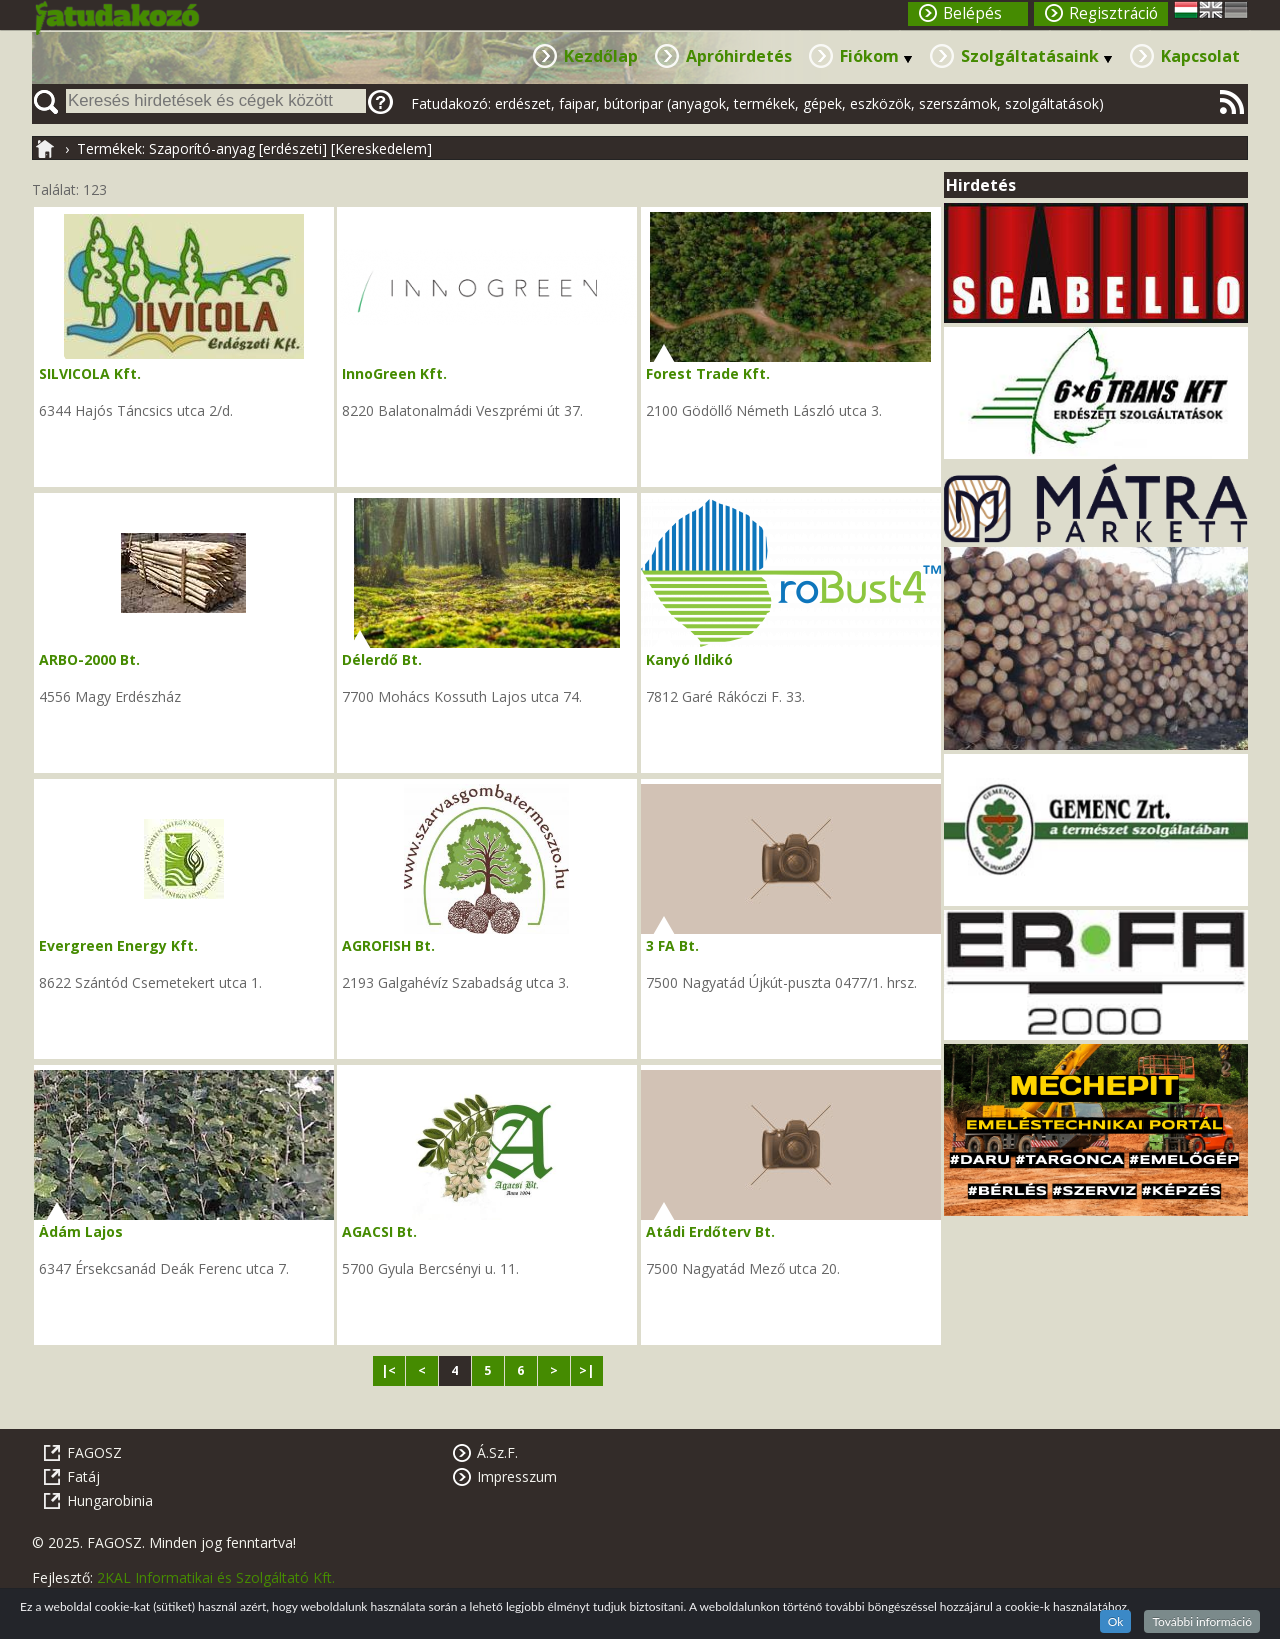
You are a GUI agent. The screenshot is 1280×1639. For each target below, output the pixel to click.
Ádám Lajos (81, 1231)
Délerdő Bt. (382, 659)
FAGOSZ (94, 1452)
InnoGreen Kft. (394, 373)
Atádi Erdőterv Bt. (710, 1231)
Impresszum (517, 1476)
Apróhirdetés (739, 56)
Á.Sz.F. (497, 1452)
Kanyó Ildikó (689, 659)
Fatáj (83, 1476)
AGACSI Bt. (379, 1231)
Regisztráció (1113, 13)
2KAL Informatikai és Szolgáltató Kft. (216, 1577)
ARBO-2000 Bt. (89, 659)
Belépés (972, 13)
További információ (1202, 1621)
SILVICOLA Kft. (90, 373)
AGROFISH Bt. (388, 945)
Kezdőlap (601, 56)
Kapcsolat (1200, 56)
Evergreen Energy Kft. (118, 945)
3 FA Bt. (672, 945)
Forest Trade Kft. (708, 373)
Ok (1116, 1621)
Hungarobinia (110, 1500)
